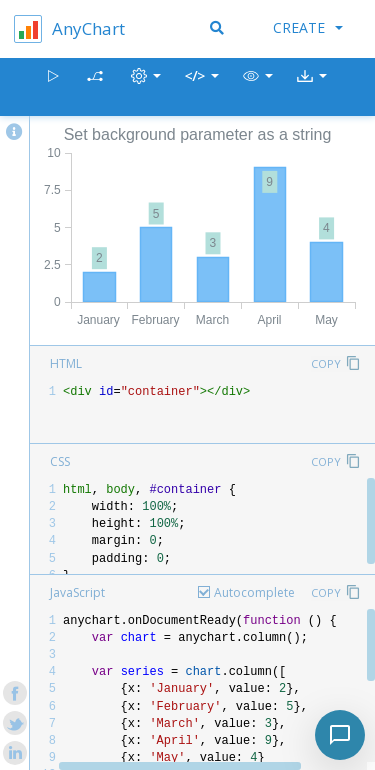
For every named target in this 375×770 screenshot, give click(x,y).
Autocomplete (254, 592)
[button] (258, 87)
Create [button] (308, 27)
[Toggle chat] (340, 735)
